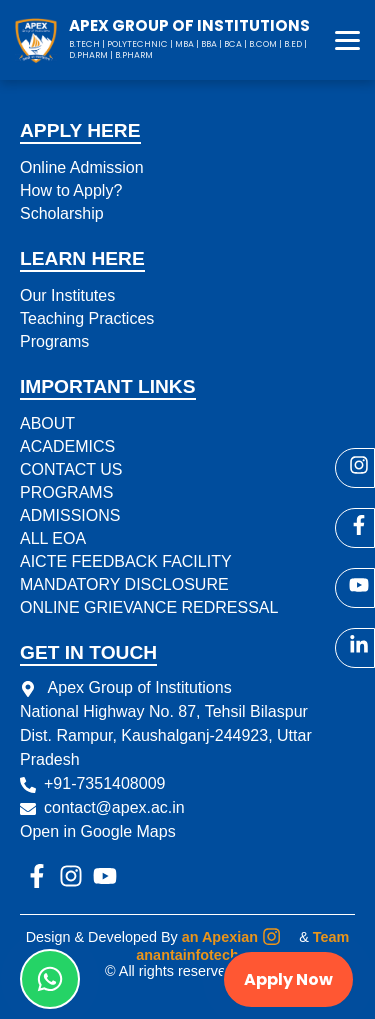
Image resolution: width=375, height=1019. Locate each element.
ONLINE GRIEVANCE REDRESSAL (149, 607)
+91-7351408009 (104, 783)
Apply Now (288, 979)
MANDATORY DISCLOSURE (124, 584)
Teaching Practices (87, 318)
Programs (54, 341)
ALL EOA (53, 538)
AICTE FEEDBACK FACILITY (126, 561)
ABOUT (47, 423)
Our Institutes (67, 295)
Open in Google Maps (98, 831)
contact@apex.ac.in (114, 807)
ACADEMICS (67, 446)
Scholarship (62, 213)
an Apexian (220, 937)
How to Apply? (71, 190)
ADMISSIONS (70, 515)
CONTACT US (71, 469)
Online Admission (82, 167)
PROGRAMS (66, 492)
